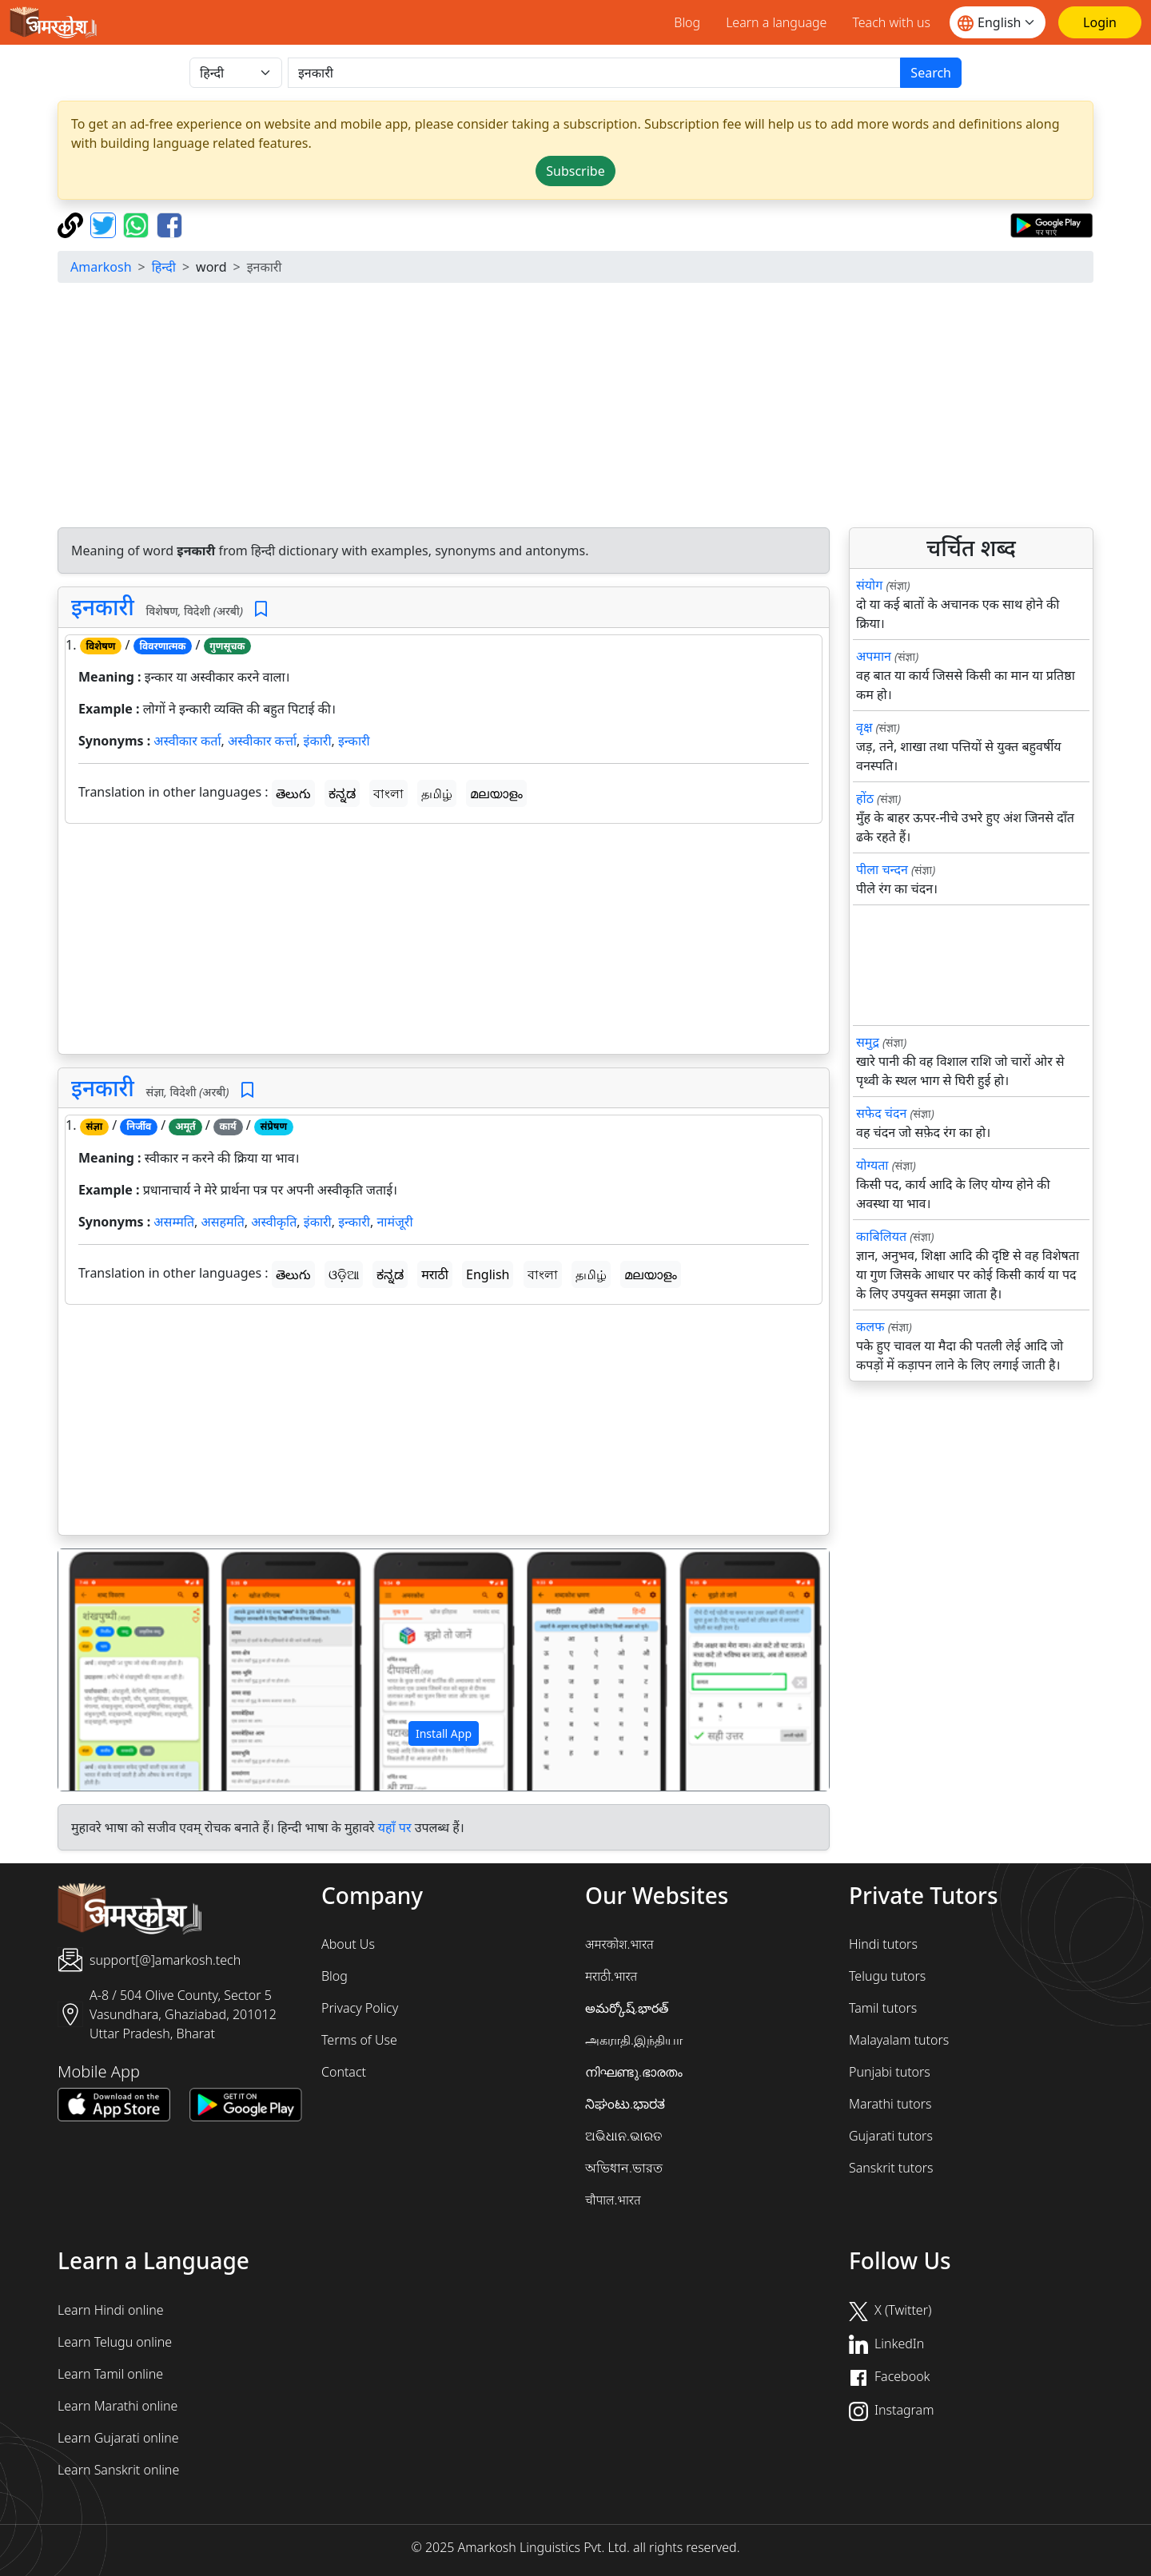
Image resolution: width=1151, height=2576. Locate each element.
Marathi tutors (890, 2104)
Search (930, 72)
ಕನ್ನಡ (342, 793)
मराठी (434, 1274)
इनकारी (102, 606)
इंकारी (318, 740)
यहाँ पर (395, 1827)
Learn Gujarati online (118, 2438)
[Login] (1099, 22)
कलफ (870, 1326)
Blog (687, 22)
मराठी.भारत (611, 1976)
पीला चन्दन (882, 869)
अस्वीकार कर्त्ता (262, 740)
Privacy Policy (359, 2008)
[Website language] (997, 22)
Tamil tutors (883, 2008)
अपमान (873, 656)
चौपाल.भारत (613, 2199)
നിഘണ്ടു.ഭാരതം (634, 2072)
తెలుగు (293, 793)
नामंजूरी (394, 1221)
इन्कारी (354, 740)
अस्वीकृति (274, 1221)
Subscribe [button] (575, 171)
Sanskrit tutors (891, 2167)
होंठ (865, 798)
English (487, 1274)
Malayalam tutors (899, 2040)
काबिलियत (881, 1236)
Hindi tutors (883, 1944)
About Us (348, 1944)
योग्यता (872, 1165)
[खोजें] (594, 73)
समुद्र (867, 1042)
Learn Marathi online (117, 2406)
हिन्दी (164, 267)
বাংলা (388, 793)
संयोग (869, 585)
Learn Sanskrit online (118, 2470)
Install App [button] (444, 1733)
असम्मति (173, 1221)
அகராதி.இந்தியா (634, 2040)
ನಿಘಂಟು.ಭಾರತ (625, 2104)
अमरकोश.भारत (619, 1944)
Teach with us (891, 22)
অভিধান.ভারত (624, 2167)
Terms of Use (359, 2040)
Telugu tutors (887, 1976)
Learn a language (776, 22)
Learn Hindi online (111, 2310)
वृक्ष (864, 727)
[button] (116, 1670)
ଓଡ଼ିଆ (344, 1274)
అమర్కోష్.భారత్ (626, 2008)
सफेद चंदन (881, 1113)
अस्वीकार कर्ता (187, 740)
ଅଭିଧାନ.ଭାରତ (623, 2136)
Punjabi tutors (889, 2072)
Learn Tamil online (110, 2374)
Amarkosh (101, 267)
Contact (343, 2072)
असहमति (222, 1221)
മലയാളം (496, 793)
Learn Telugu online (115, 2342)
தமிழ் (436, 793)
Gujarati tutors (891, 2136)
